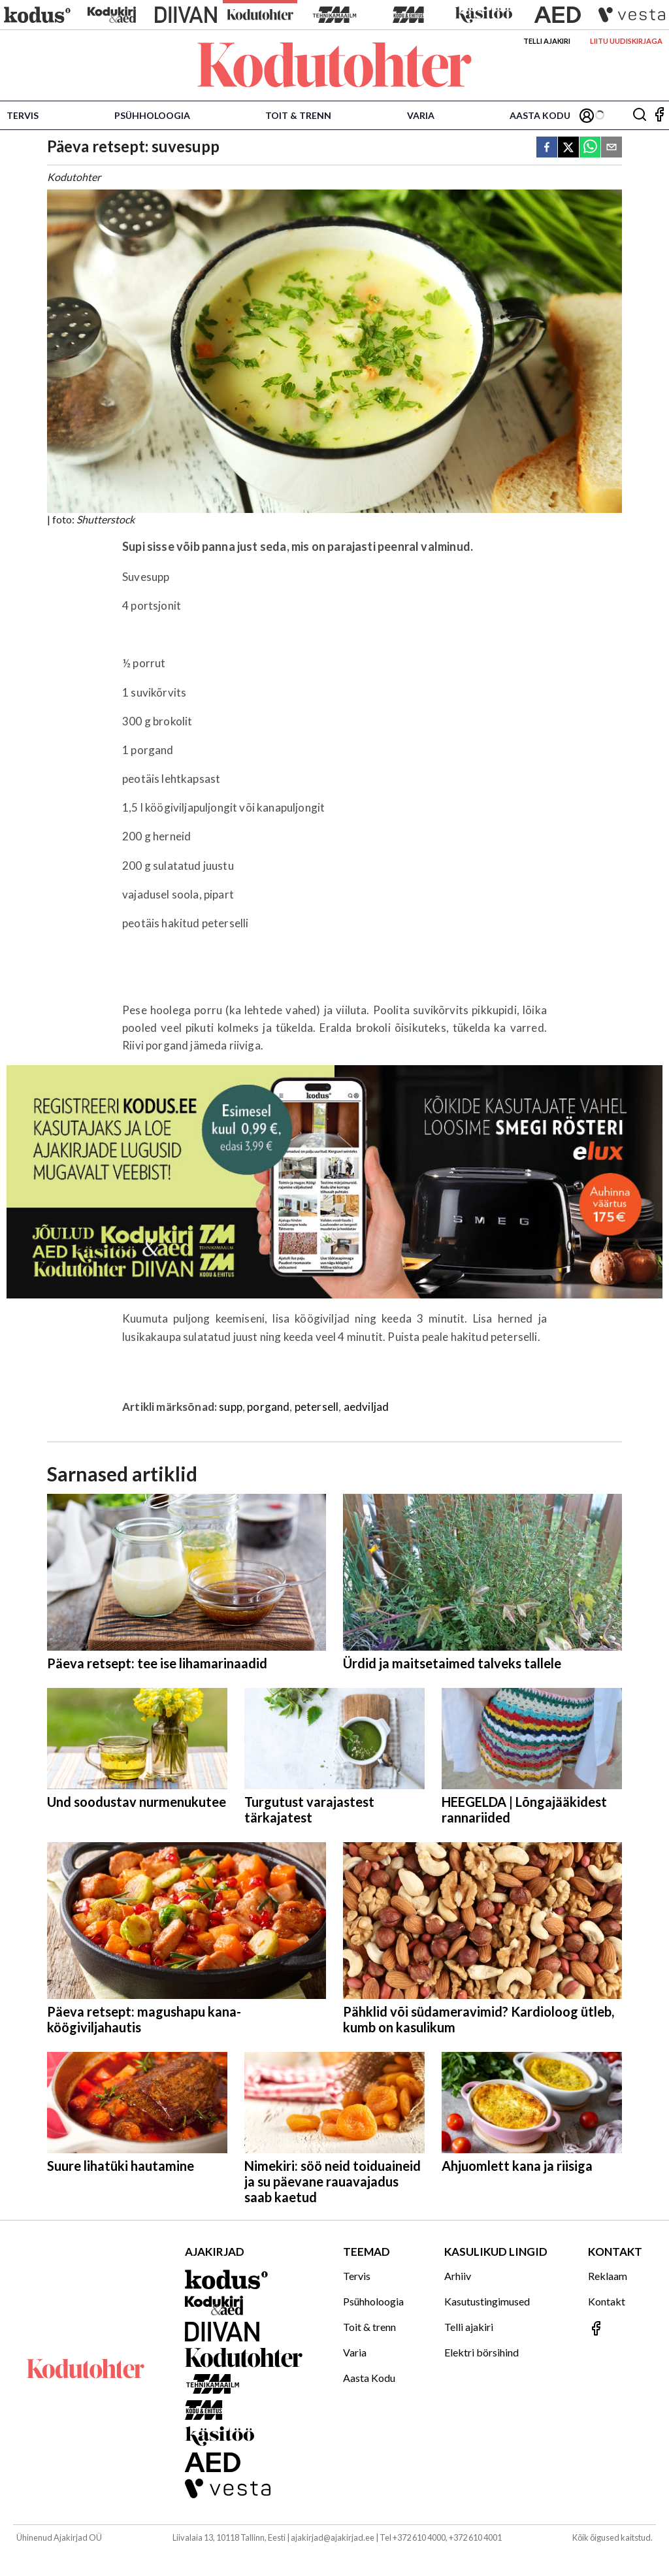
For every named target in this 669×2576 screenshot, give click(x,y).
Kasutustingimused (487, 2301)
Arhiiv (457, 2276)
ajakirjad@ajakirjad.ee (332, 2537)
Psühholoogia (152, 115)
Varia (420, 115)
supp (230, 1406)
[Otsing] (639, 115)
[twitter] (568, 148)
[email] (611, 148)
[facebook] (546, 148)
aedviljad (366, 1406)
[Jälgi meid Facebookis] (659, 115)
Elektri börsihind (481, 2352)
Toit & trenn (298, 115)
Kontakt (606, 2301)
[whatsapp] (589, 148)
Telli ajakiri (546, 41)
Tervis (23, 115)
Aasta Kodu (540, 115)
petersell (317, 1406)
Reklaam (607, 2276)
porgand (268, 1406)
